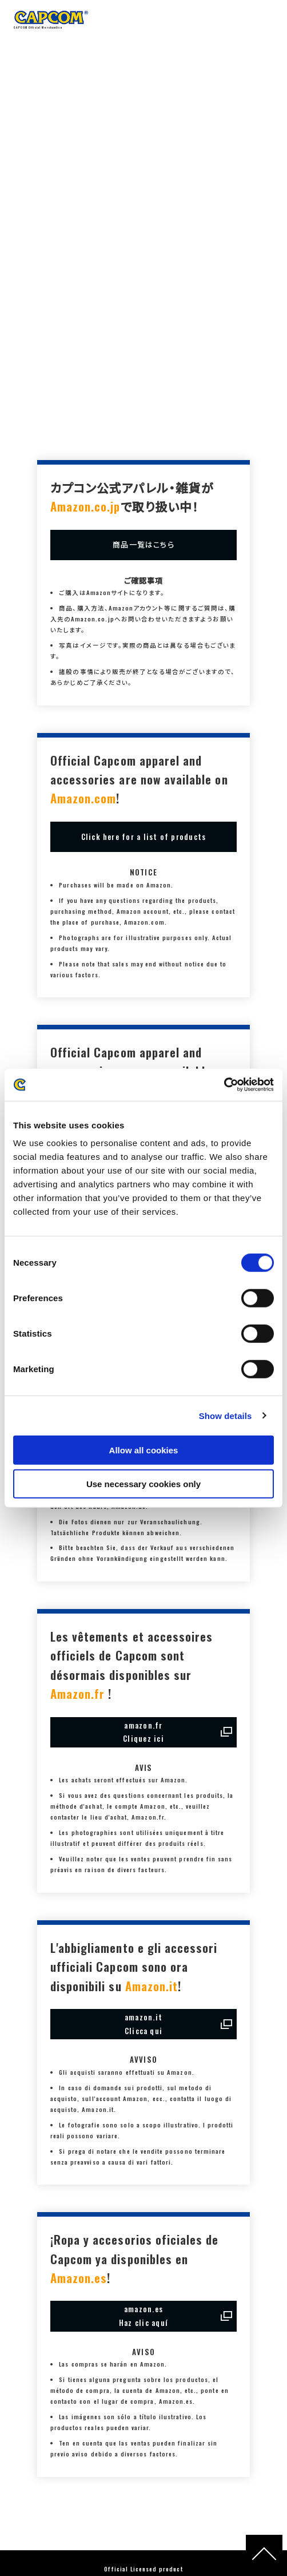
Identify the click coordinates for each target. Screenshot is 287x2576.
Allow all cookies (143, 1450)
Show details (225, 1415)
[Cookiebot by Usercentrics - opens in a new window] (224, 1084)
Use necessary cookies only (143, 1483)
